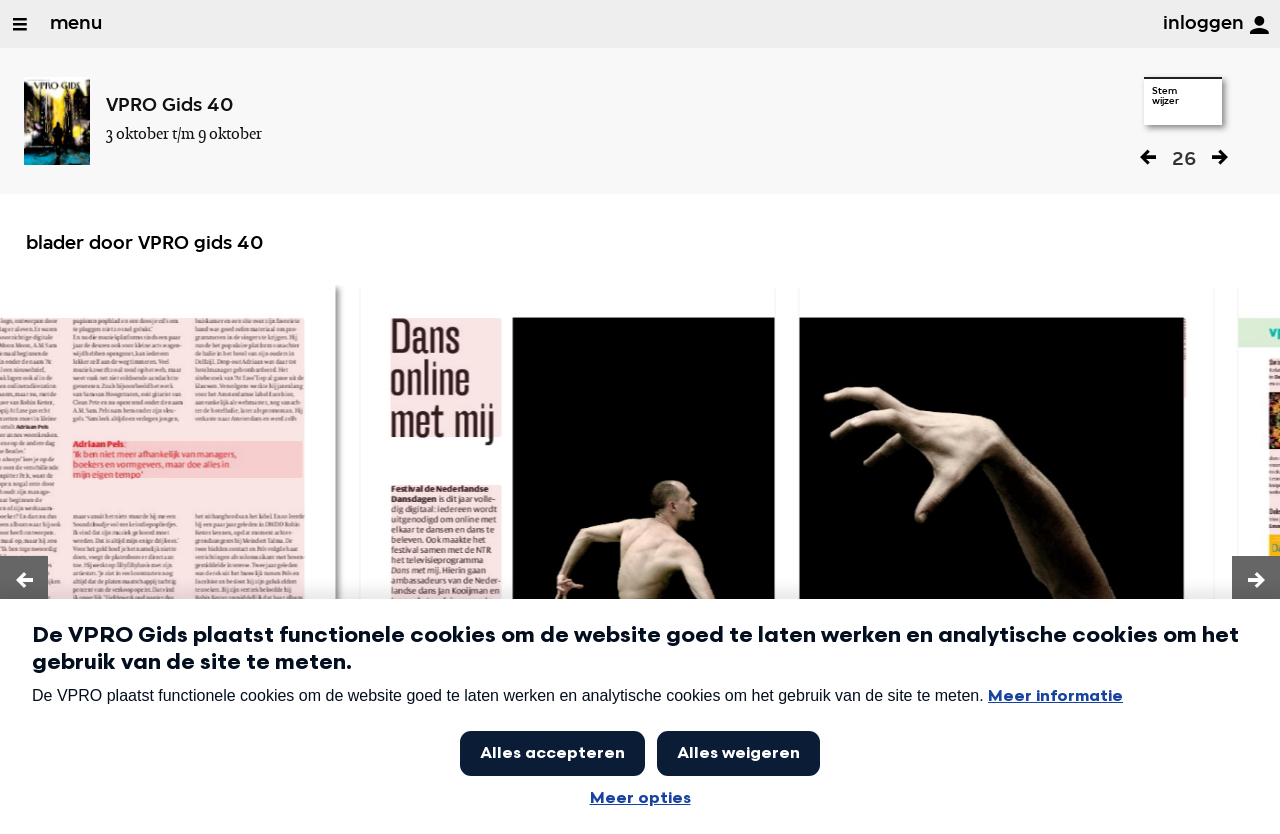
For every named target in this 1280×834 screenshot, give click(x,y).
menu (76, 24)
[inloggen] (1259, 25)
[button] (24, 580)
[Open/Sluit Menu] (20, 24)
